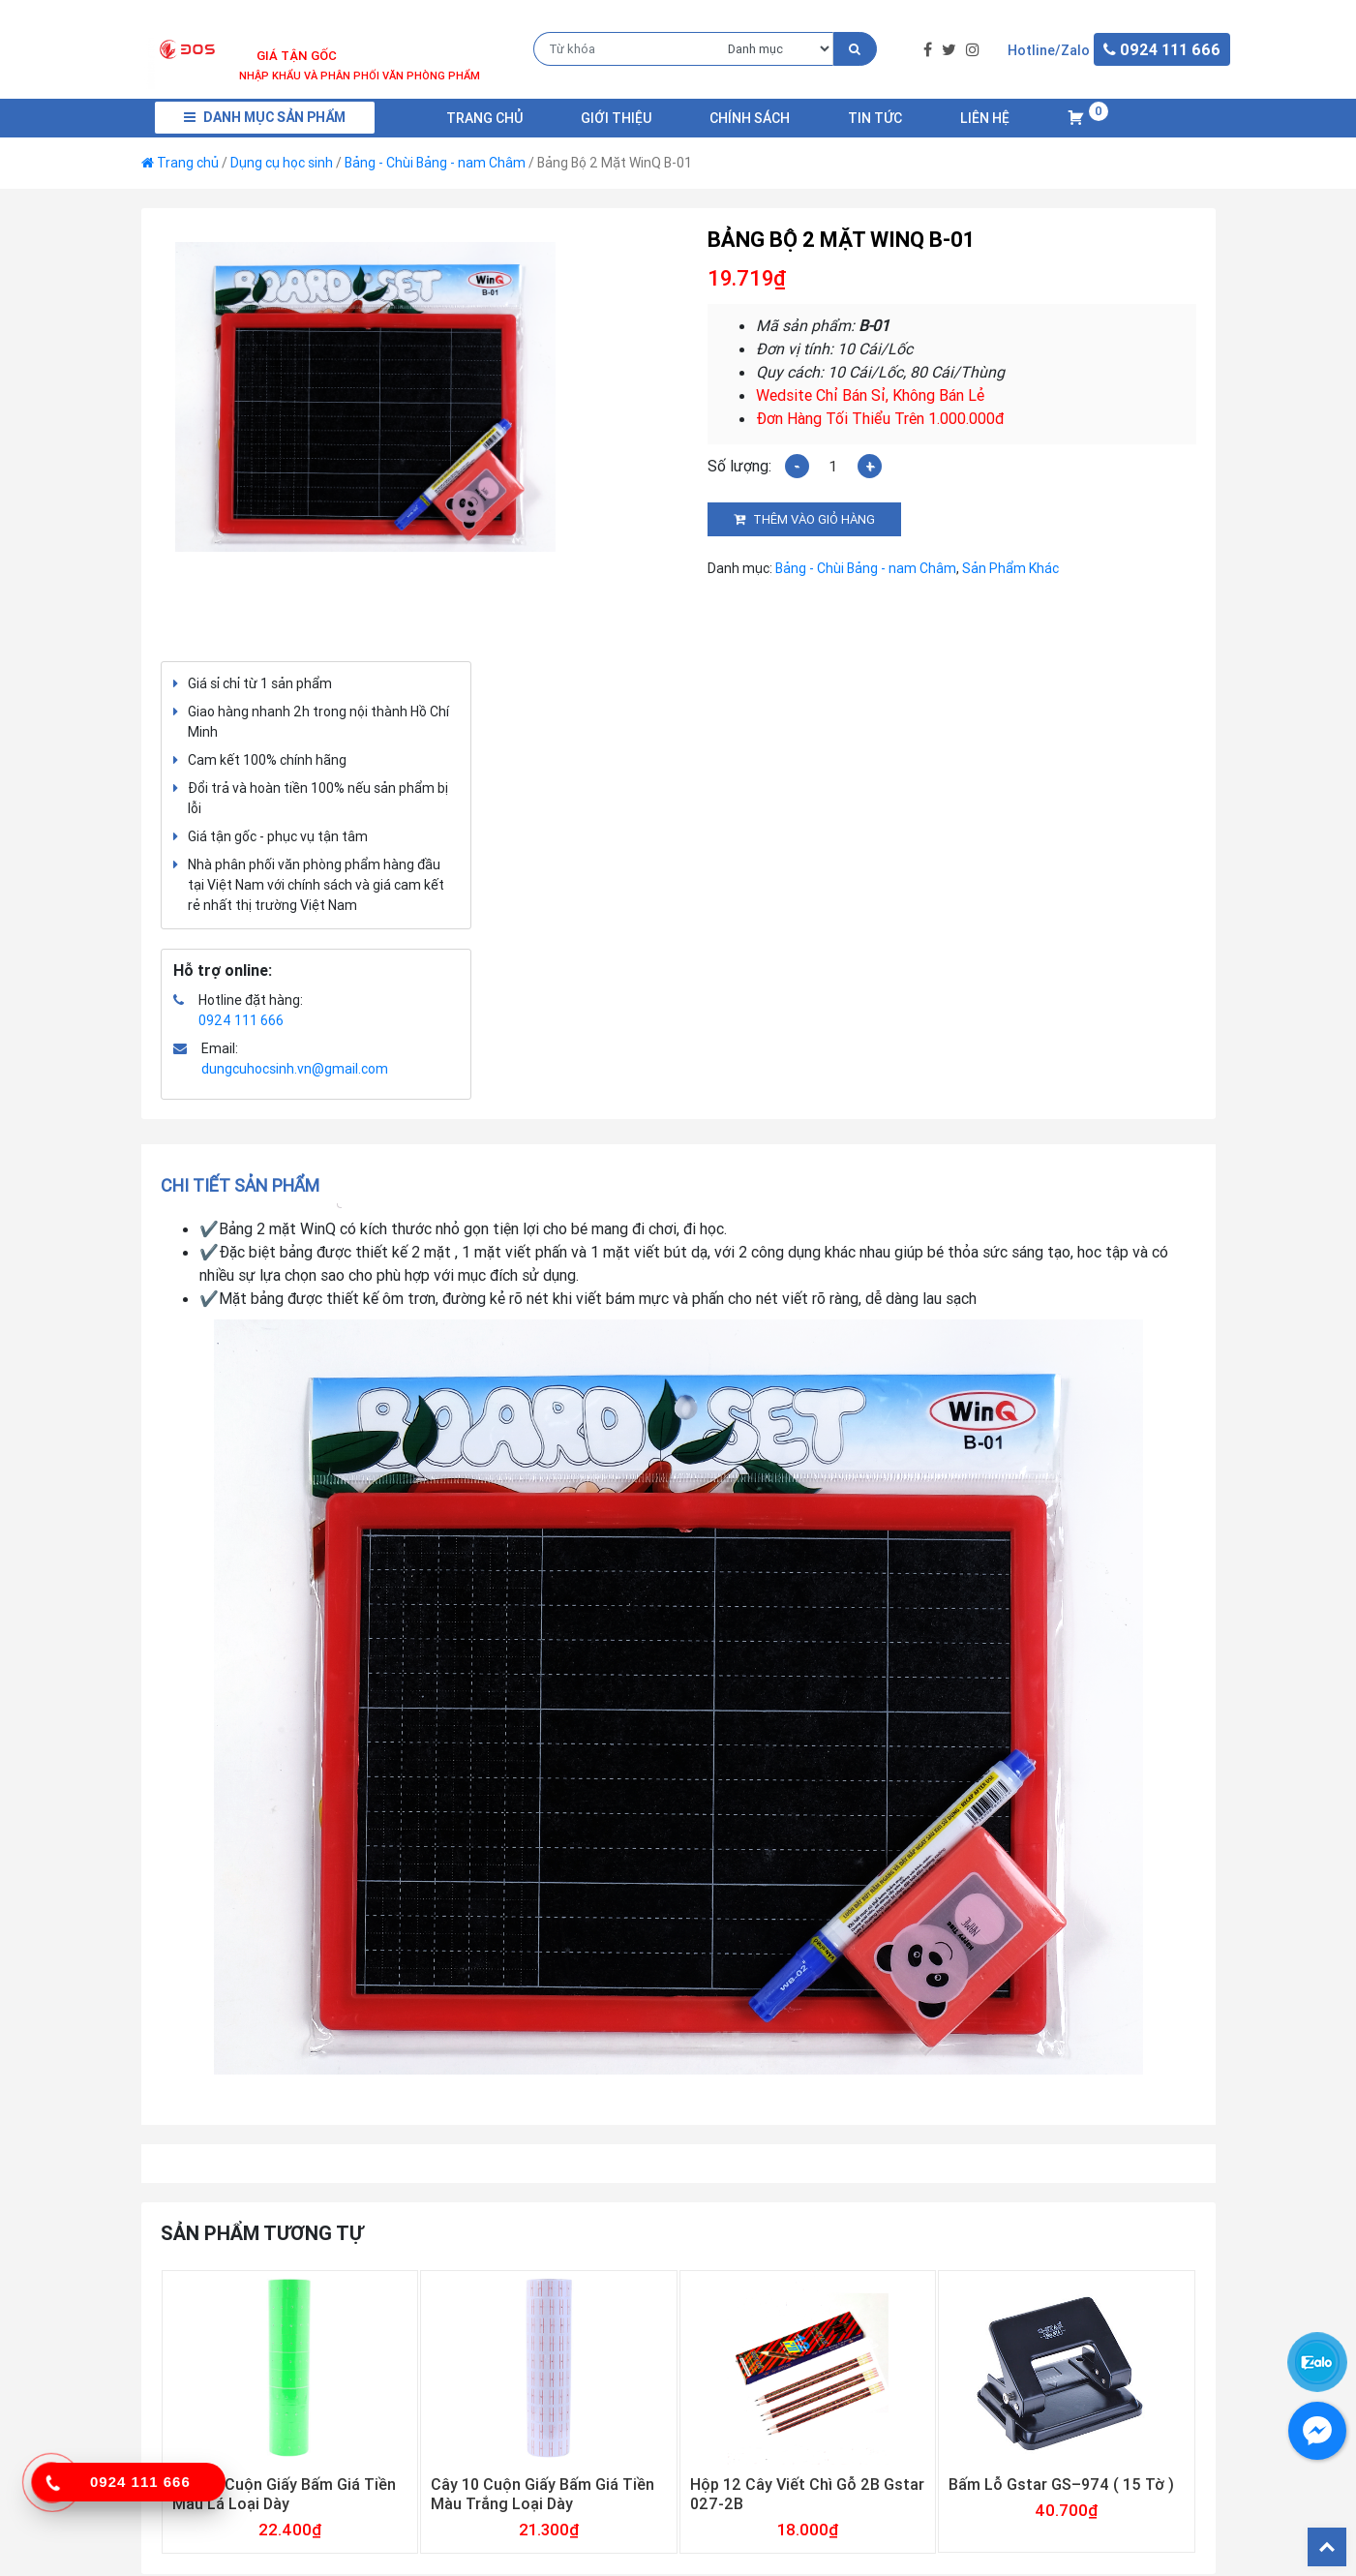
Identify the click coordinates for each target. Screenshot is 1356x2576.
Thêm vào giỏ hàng (814, 519)
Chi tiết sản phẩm (240, 1185)
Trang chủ (484, 118)
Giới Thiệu (616, 118)
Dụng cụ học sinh (281, 162)
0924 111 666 (241, 1020)
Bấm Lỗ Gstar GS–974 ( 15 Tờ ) (1061, 2484)
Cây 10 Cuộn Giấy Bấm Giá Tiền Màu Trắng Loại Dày (542, 2493)
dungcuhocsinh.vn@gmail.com (294, 1068)
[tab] (246, 1185)
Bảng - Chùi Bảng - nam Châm (435, 162)
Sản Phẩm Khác (1010, 568)
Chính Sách (749, 118)
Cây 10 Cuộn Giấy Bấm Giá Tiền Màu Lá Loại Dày (284, 2493)
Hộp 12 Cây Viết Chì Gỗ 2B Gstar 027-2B (807, 2493)
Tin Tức (875, 118)
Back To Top (1327, 2547)
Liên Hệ (984, 118)
